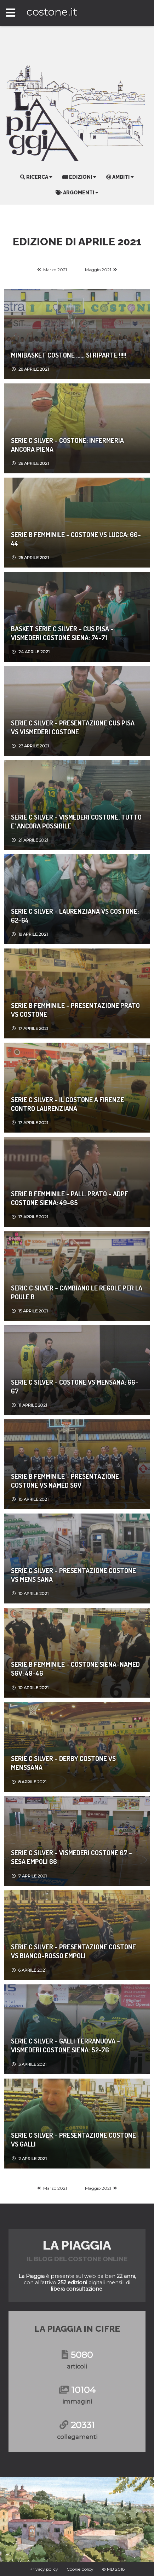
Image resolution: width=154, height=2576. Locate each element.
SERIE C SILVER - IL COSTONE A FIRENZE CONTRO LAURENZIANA (67, 1104)
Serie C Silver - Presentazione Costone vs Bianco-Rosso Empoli (73, 1951)
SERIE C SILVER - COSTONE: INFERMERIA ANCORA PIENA (67, 445)
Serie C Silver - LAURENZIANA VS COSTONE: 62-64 (75, 915)
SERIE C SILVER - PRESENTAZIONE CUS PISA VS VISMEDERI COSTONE (73, 727)
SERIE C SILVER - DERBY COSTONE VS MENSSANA (63, 1763)
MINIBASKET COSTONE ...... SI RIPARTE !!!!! (68, 355)
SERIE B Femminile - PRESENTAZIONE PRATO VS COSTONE (75, 1010)
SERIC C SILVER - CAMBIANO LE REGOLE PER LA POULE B (76, 1292)
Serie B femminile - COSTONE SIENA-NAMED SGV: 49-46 (75, 1668)
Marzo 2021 (55, 269)
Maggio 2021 (98, 269)
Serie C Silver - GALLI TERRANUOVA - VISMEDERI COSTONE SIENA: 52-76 (65, 2045)
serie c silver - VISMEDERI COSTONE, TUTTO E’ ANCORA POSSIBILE (76, 821)
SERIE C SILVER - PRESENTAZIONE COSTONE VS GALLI (73, 2139)
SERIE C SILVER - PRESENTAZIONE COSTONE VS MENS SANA (73, 1575)
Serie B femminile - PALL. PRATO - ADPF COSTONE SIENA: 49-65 (69, 1198)
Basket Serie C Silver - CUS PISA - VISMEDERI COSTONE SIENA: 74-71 (62, 633)
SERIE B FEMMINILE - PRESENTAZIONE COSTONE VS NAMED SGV (65, 1480)
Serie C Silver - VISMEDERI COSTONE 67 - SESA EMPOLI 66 (71, 1857)
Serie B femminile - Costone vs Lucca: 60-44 (76, 539)
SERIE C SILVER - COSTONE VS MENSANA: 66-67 (74, 1386)
